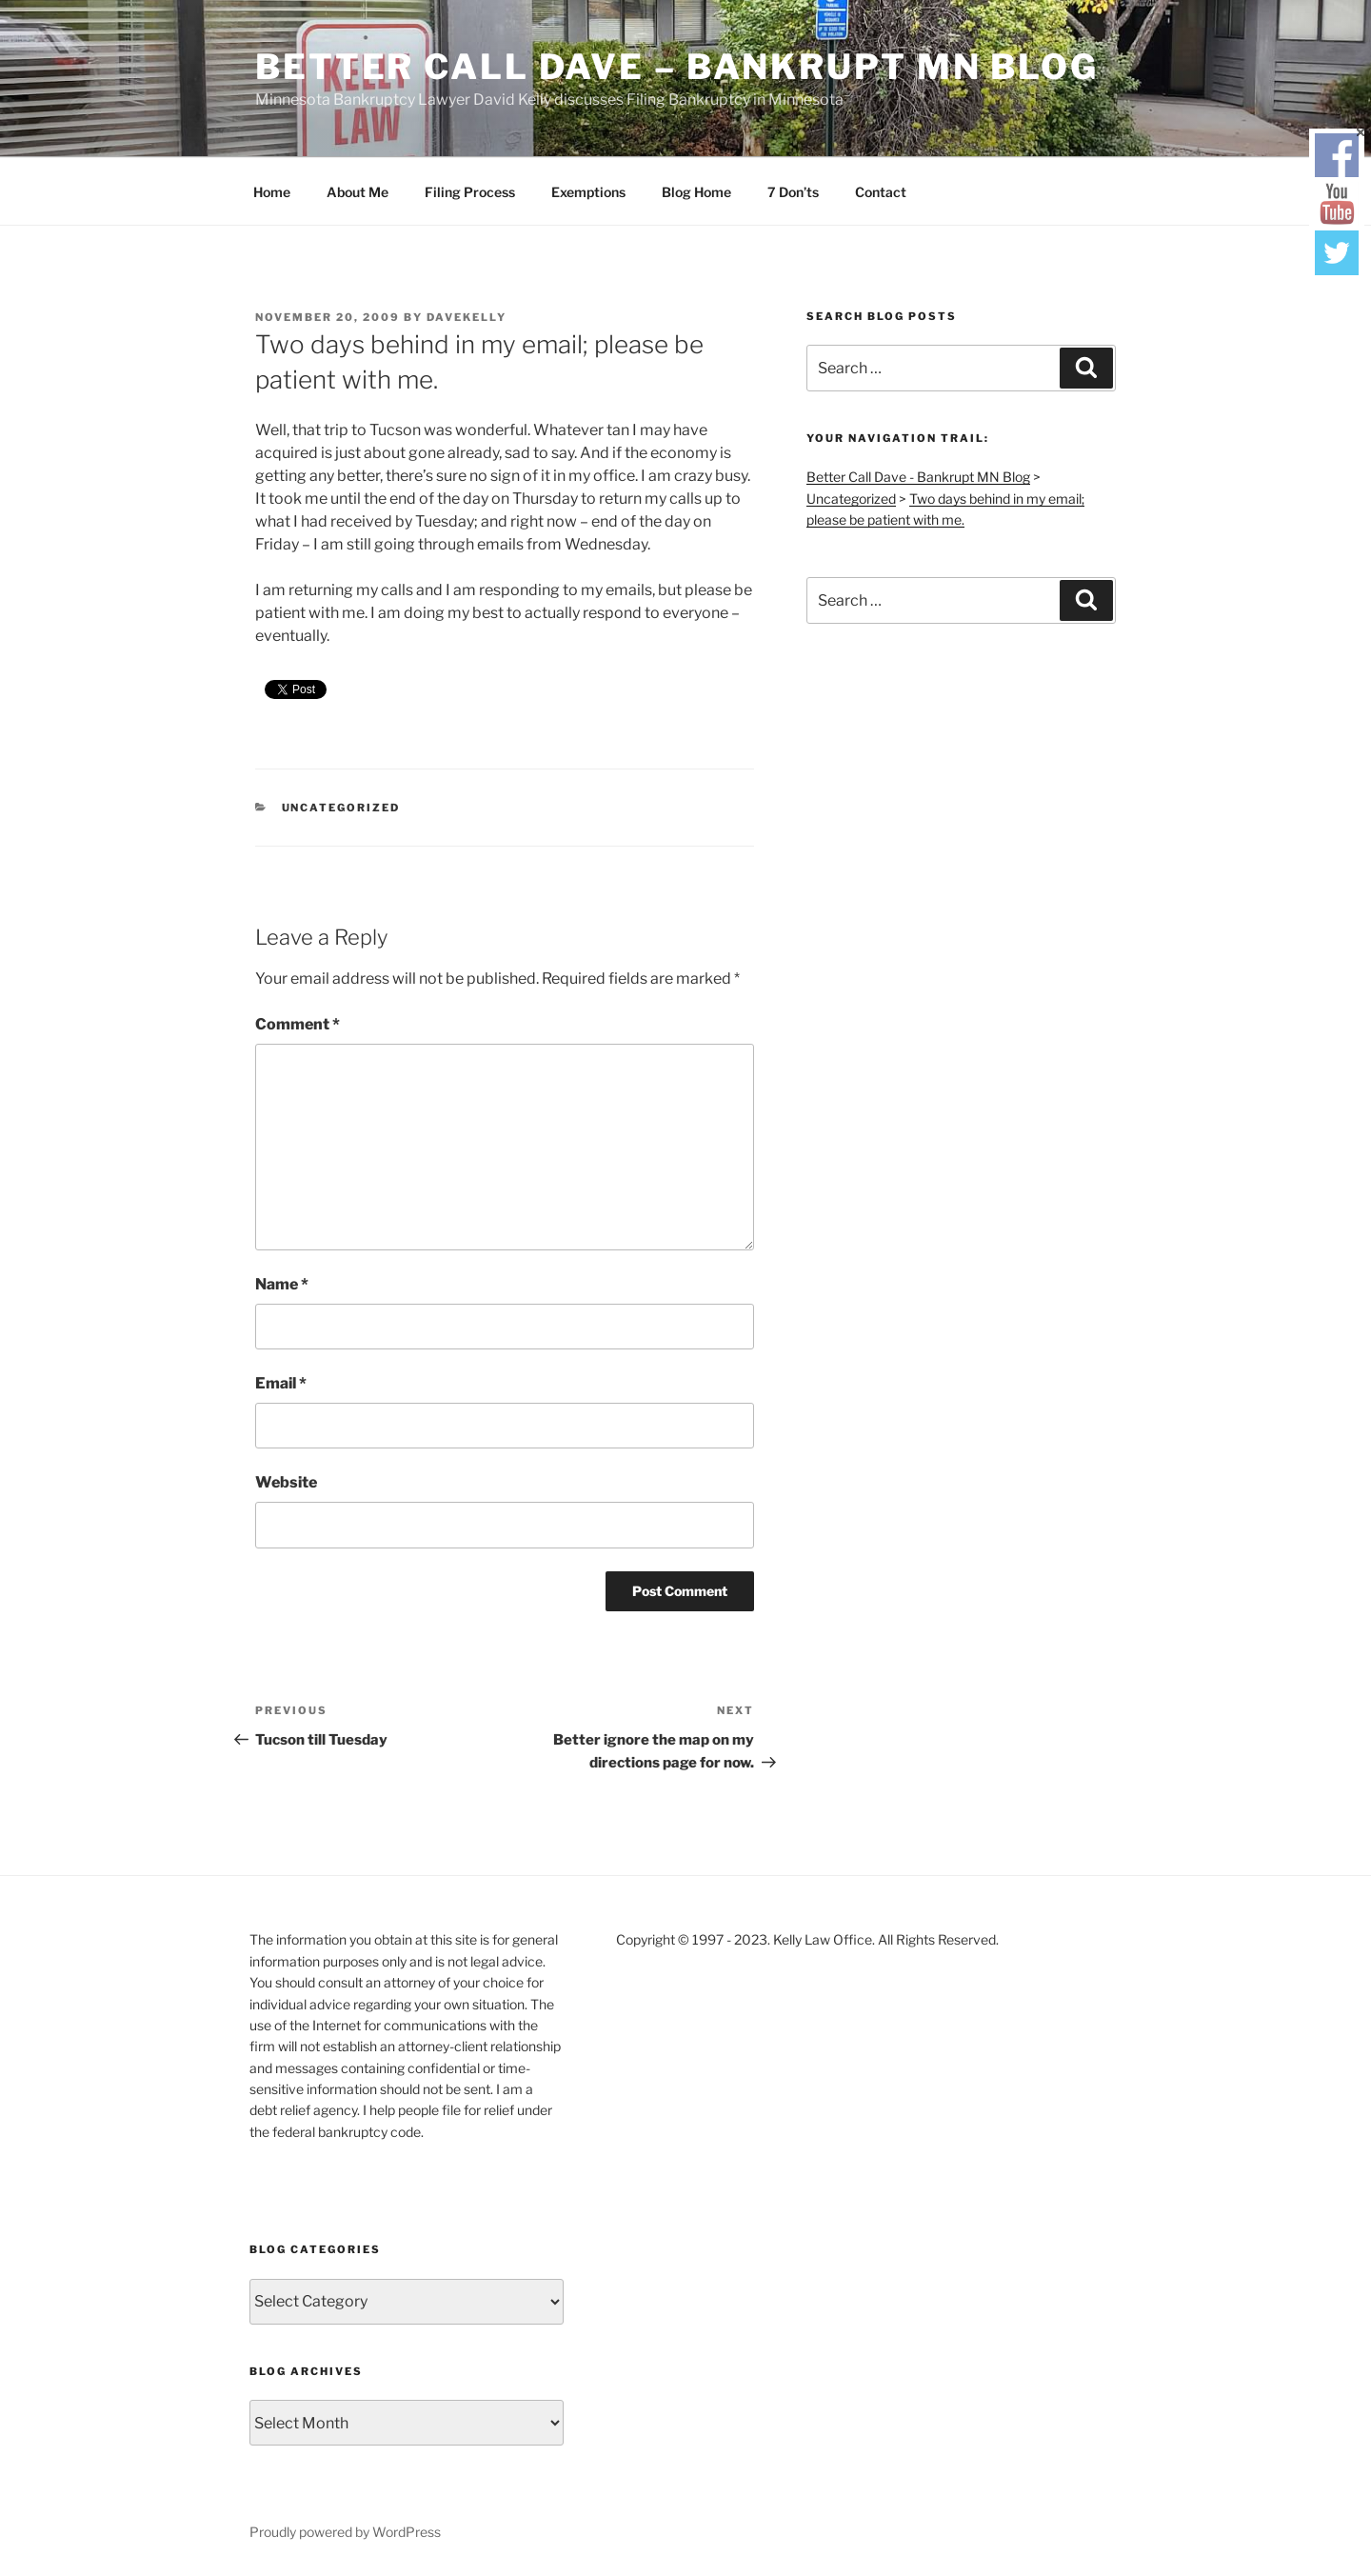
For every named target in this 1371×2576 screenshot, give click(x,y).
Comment (297, 1024)
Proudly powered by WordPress (345, 2532)
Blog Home (696, 192)
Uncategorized (341, 807)
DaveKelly (467, 317)
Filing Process (470, 192)
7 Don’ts (793, 192)
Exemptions (588, 192)
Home (271, 192)
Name (281, 1284)
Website (286, 1482)
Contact (880, 192)
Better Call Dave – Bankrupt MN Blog (677, 67)
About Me (357, 192)
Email (281, 1383)
